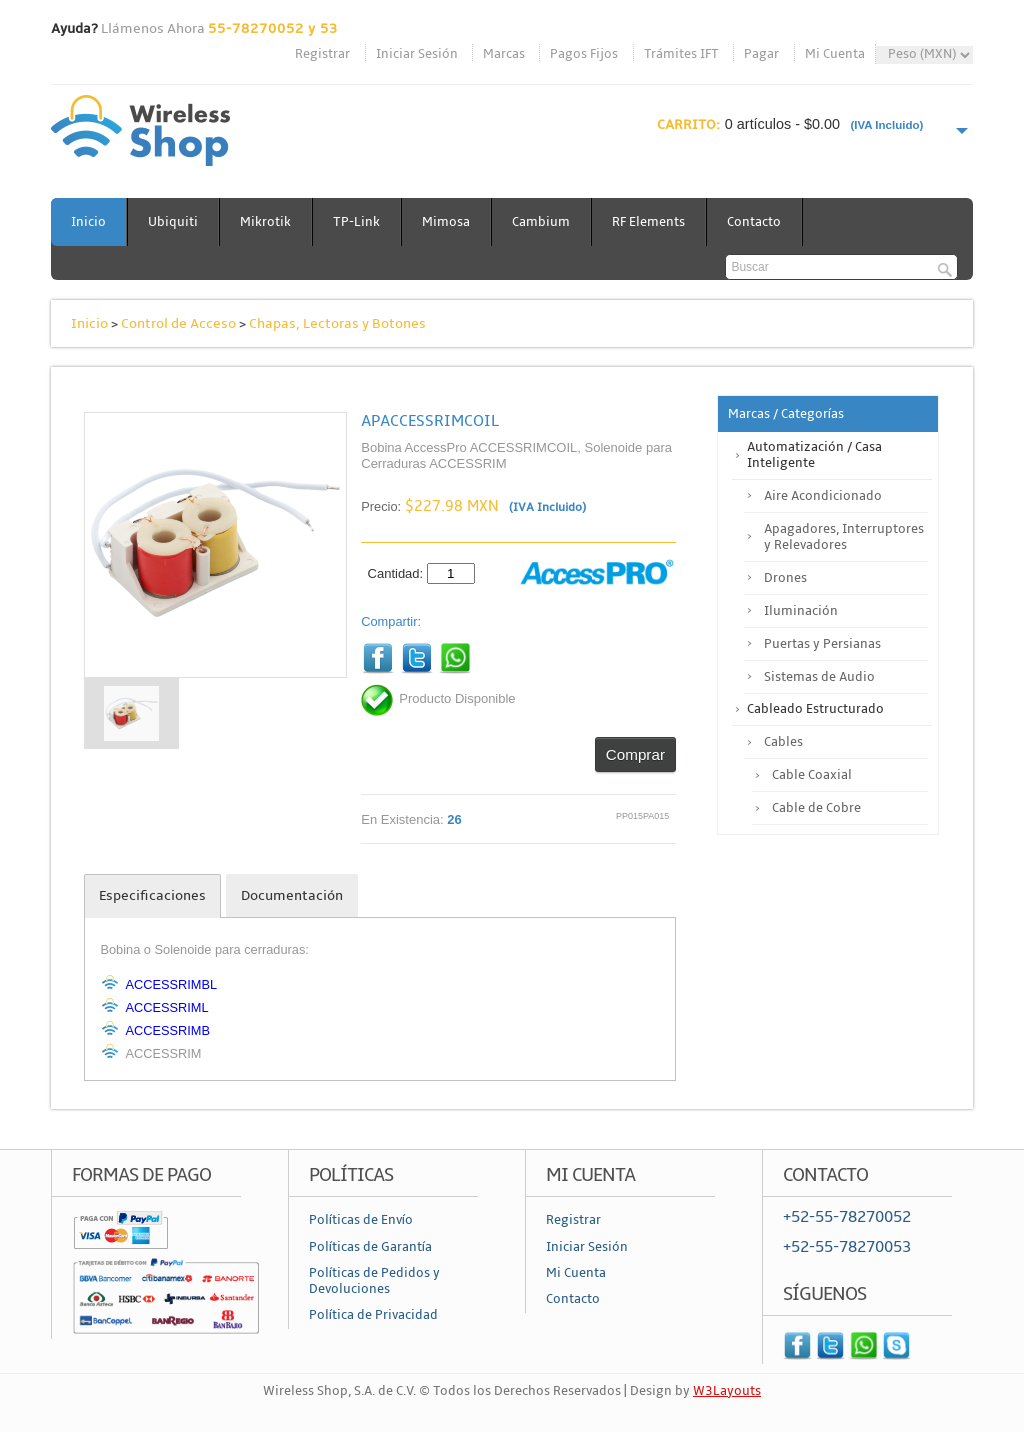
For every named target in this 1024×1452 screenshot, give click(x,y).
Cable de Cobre (816, 808)
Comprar (635, 754)
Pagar (761, 54)
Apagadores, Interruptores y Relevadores (844, 537)
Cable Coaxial (812, 775)
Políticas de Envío (361, 1220)
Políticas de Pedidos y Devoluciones (374, 1281)
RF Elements (648, 222)
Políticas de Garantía (370, 1247)
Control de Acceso (178, 323)
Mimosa (446, 222)
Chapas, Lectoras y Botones (337, 323)
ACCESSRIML (166, 1007)
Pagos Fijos (584, 54)
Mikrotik (265, 222)
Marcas (504, 54)
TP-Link (356, 222)
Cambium (541, 222)
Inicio (88, 222)
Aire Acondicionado (823, 496)
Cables (783, 742)
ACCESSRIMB (167, 1030)
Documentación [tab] (292, 895)
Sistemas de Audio (819, 677)
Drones (785, 578)
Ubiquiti (173, 222)
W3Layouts (727, 1391)
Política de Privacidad (373, 1315)
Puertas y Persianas (822, 644)
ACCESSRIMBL (171, 984)
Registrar (322, 54)
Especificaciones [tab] (152, 895)
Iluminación (801, 611)
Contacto (754, 222)
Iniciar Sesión (417, 54)
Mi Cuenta (835, 54)
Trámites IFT (681, 54)
